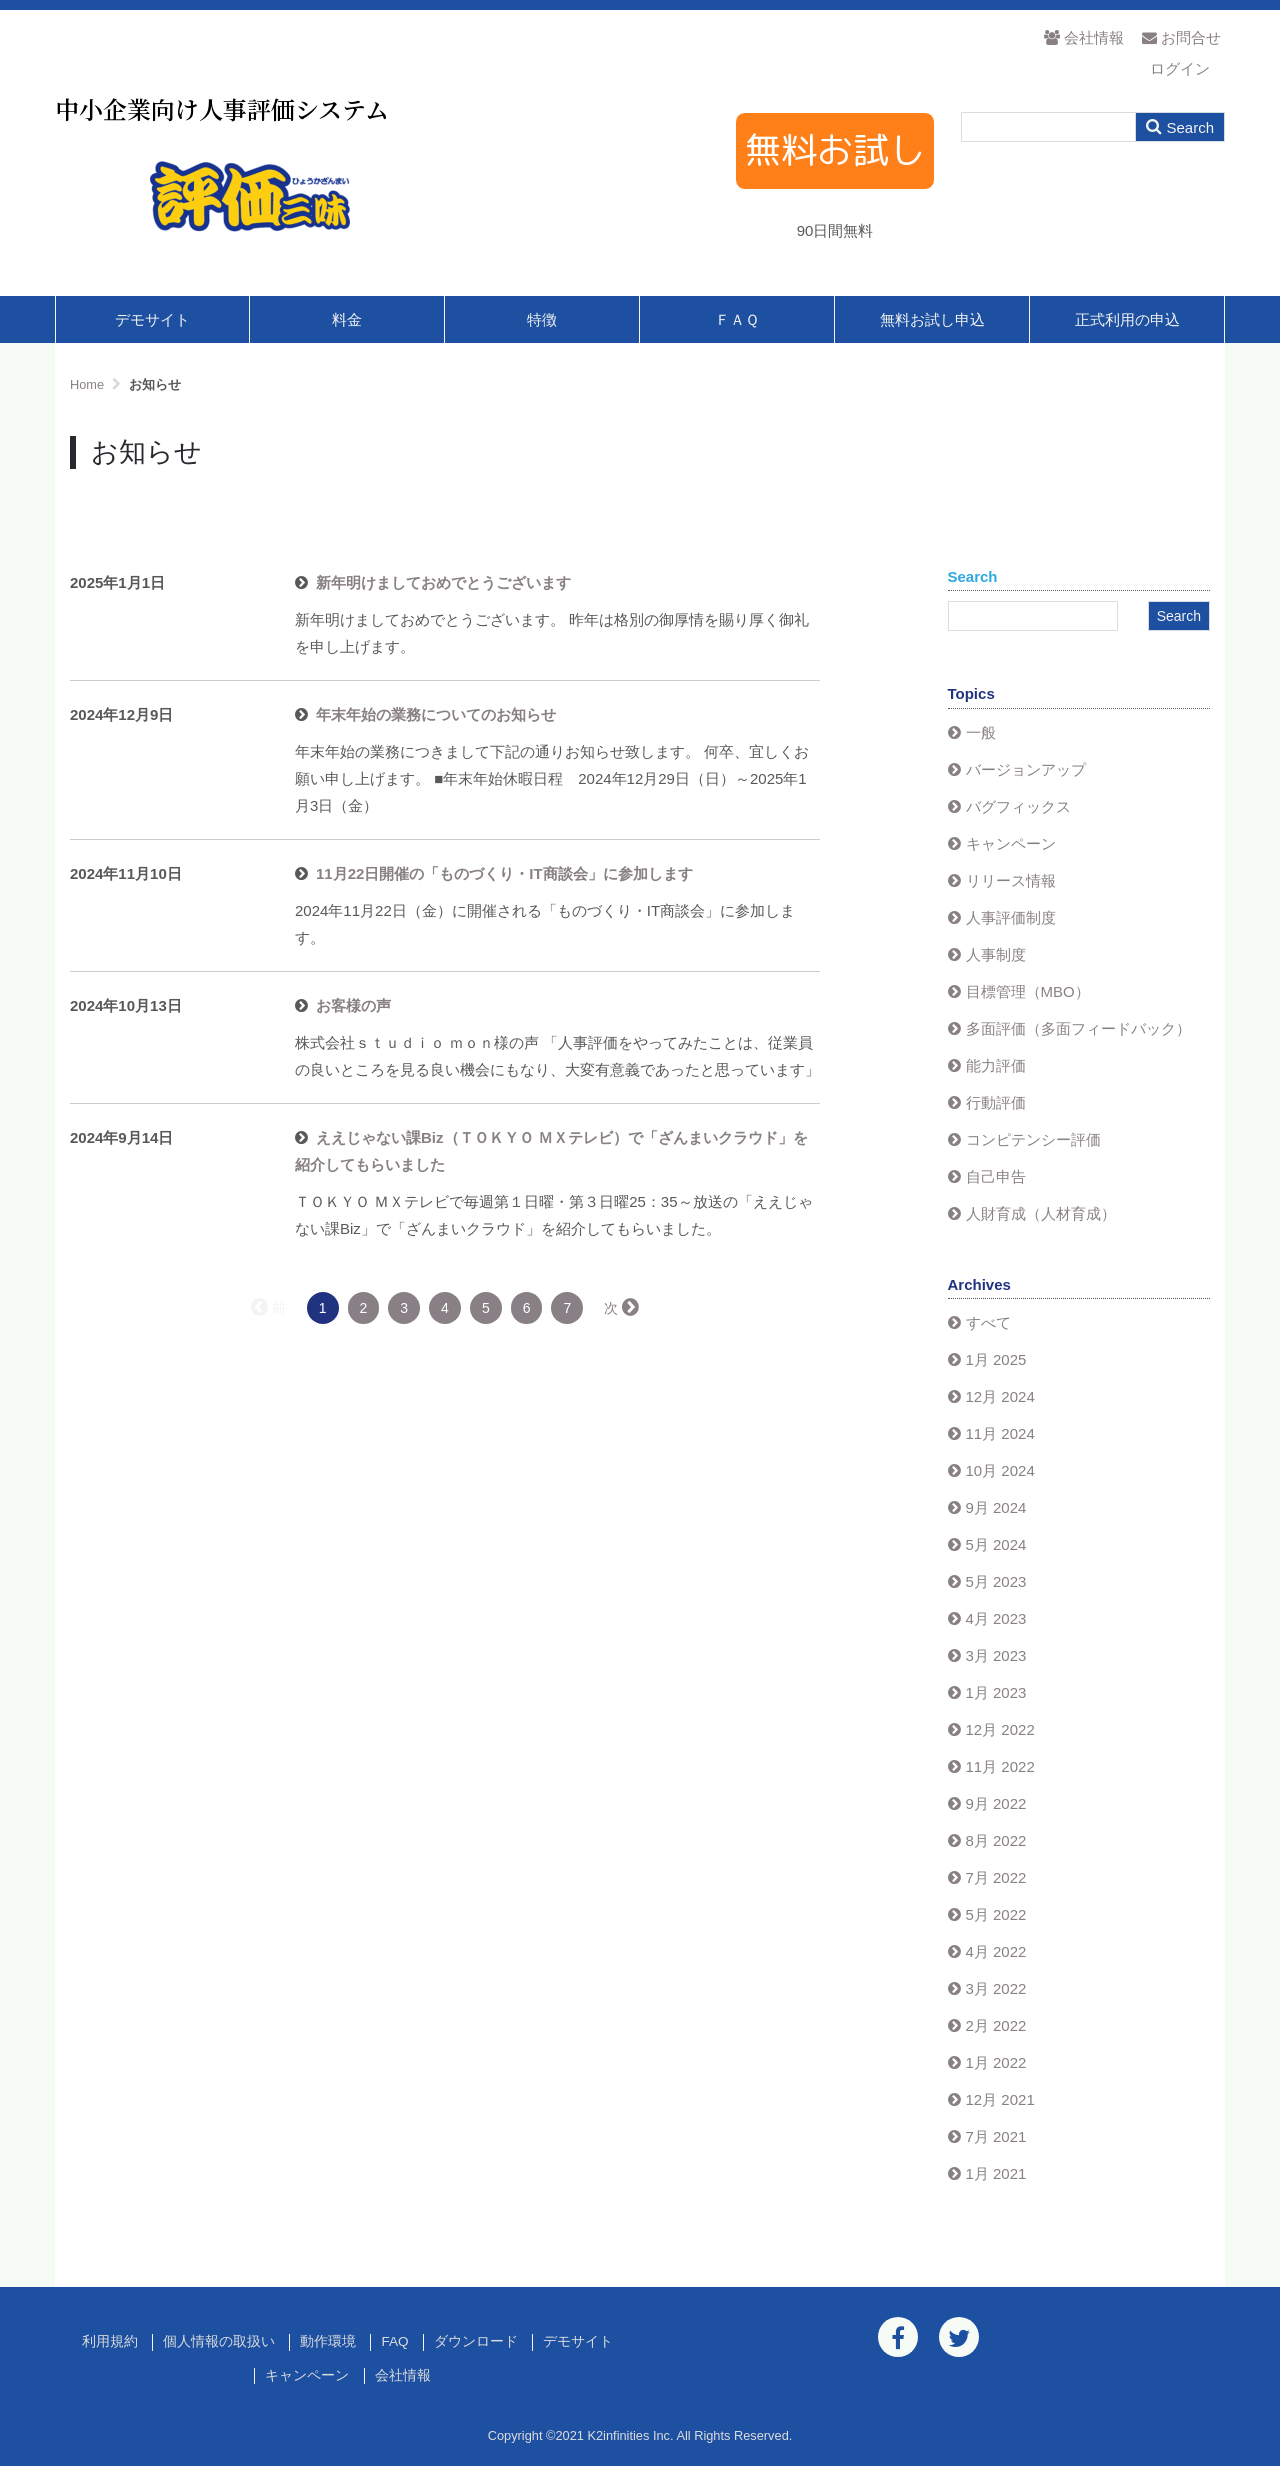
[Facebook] (898, 2337)
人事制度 (996, 954)
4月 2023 (996, 1618)
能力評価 (996, 1065)
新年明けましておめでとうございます (443, 582)
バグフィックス (1018, 806)
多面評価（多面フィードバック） (1078, 1028)
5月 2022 (996, 1914)
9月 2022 (996, 1803)
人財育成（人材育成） (1041, 1213)
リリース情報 (1011, 880)
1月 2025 (996, 1359)
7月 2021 (996, 2136)
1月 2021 (996, 2173)
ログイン (1180, 68)
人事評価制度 (1011, 917)
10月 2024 (1000, 1470)
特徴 (542, 319)
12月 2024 (1000, 1396)
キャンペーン (1011, 843)
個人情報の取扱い (219, 2341)
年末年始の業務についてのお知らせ (436, 714)
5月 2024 (996, 1544)
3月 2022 (996, 1988)
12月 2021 (1000, 2099)
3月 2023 (996, 1655)
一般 (981, 732)
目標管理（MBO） (1028, 991)
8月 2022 (996, 1840)
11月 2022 (1000, 1766)
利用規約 (110, 2341)
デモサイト (152, 319)
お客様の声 (353, 1005)
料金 (347, 319)
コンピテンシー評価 (1033, 1139)
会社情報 (1083, 37)
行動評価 (996, 1102)
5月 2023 (996, 1581)
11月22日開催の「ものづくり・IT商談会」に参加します (504, 873)
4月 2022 (996, 1951)
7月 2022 (996, 1877)
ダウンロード (476, 2341)
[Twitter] (959, 2337)
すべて (988, 1322)
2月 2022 (996, 2025)
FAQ (394, 2341)
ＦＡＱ (737, 319)
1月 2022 (996, 2062)
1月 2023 (996, 1692)
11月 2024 (1000, 1433)
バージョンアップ (1026, 769)
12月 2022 (1000, 1729)
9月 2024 (996, 1507)
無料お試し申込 (932, 319)
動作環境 (328, 2341)
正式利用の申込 (1127, 319)
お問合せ (1181, 37)
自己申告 (996, 1176)
